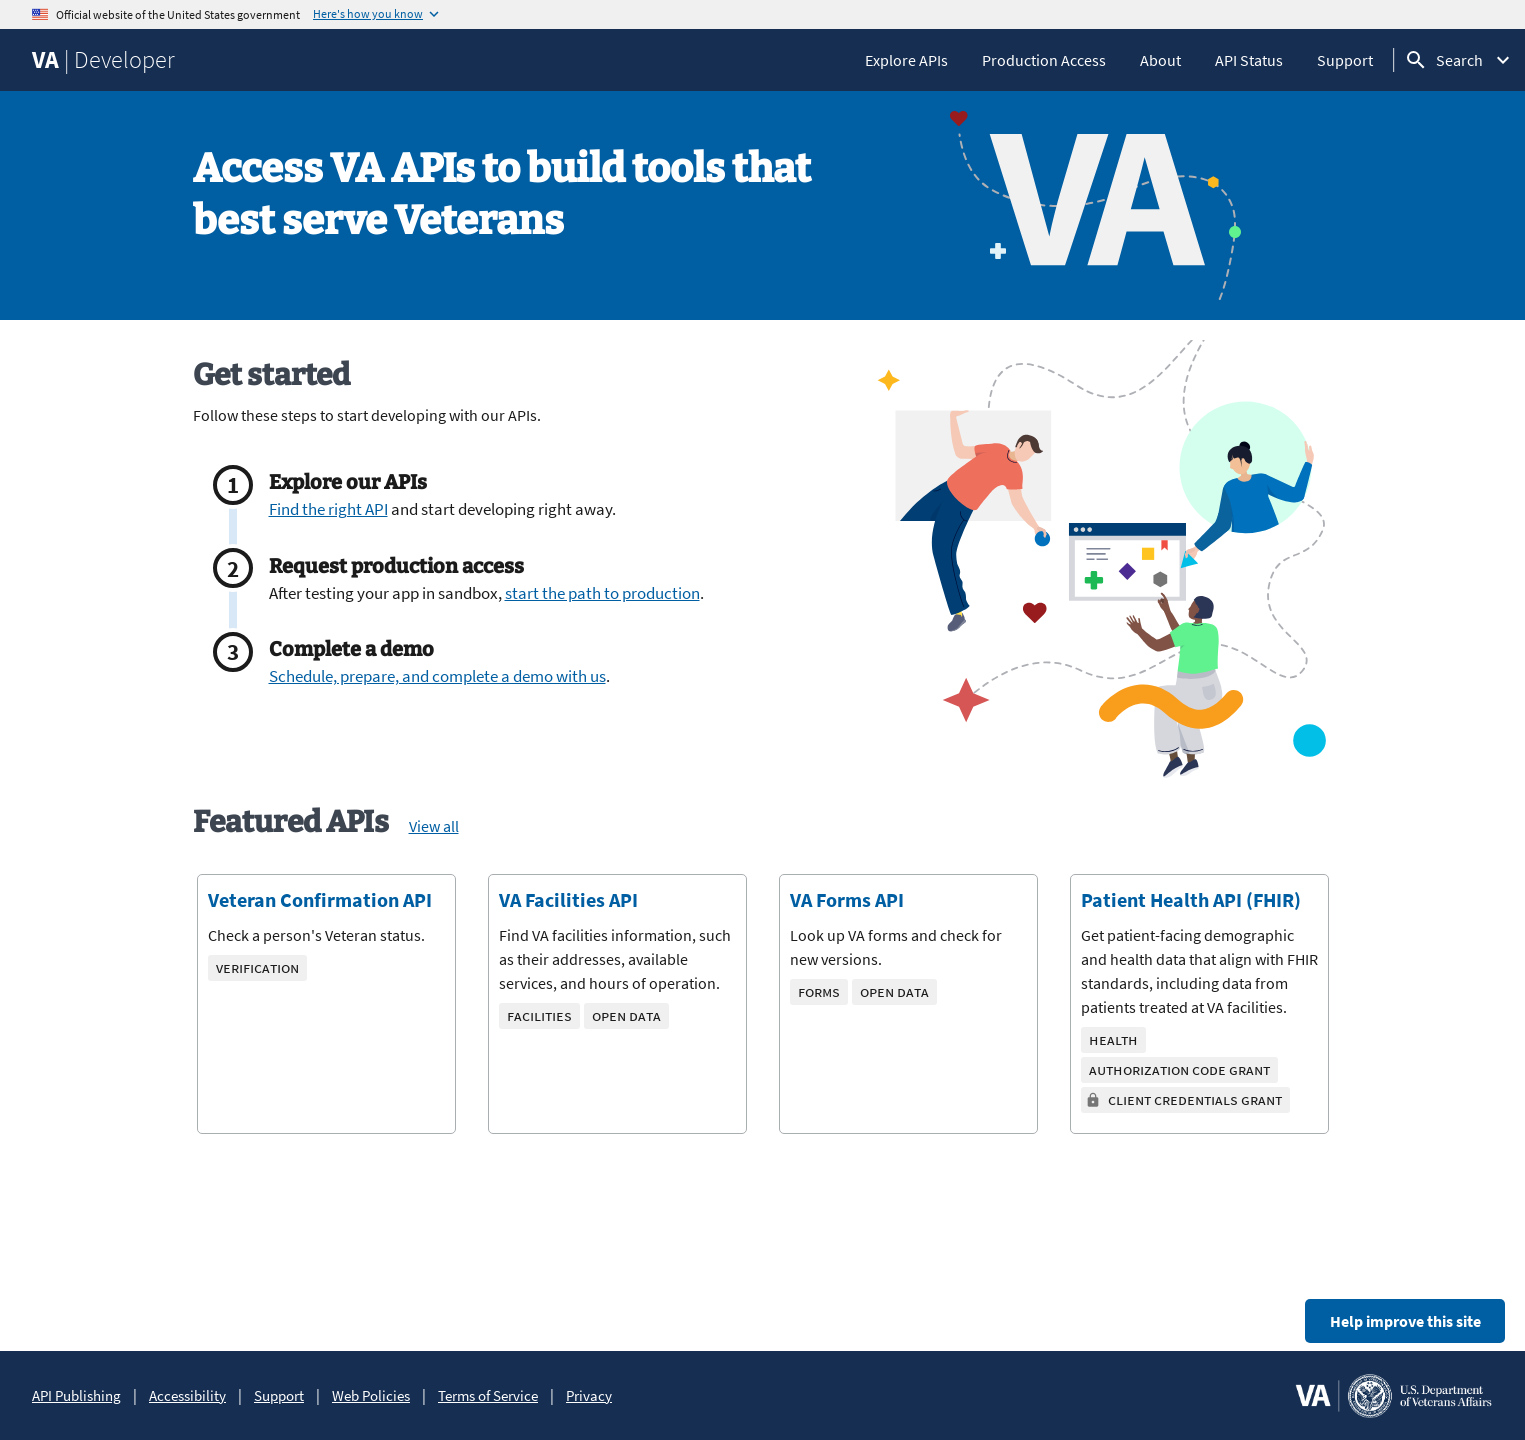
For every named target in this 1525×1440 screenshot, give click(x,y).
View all (434, 826)
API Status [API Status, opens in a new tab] (1249, 60)
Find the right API (328, 509)
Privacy (589, 1395)
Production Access (1044, 60)
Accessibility (187, 1395)
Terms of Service (488, 1395)
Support (1345, 60)
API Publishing (76, 1395)
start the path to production (602, 593)
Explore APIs (906, 60)
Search (1459, 60)
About (1160, 60)
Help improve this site (1405, 1321)
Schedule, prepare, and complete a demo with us (437, 676)
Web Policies (371, 1395)
